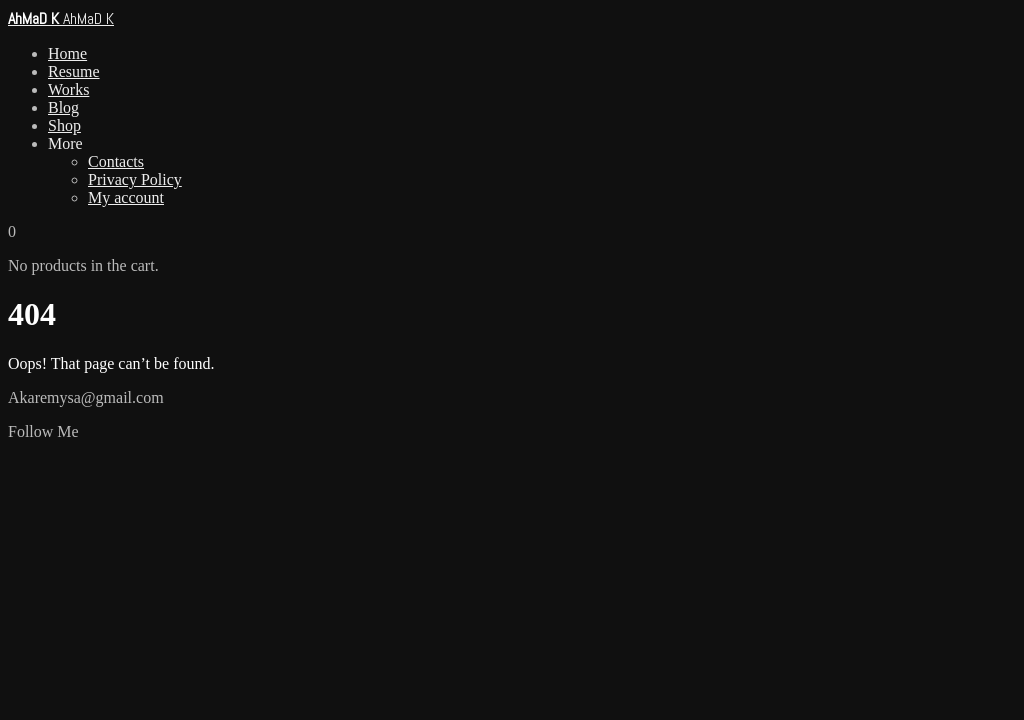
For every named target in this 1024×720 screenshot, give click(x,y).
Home (67, 53)
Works (68, 89)
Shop (64, 125)
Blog (63, 107)
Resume (74, 71)
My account (126, 197)
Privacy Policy (135, 179)
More (65, 143)
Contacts (116, 161)
